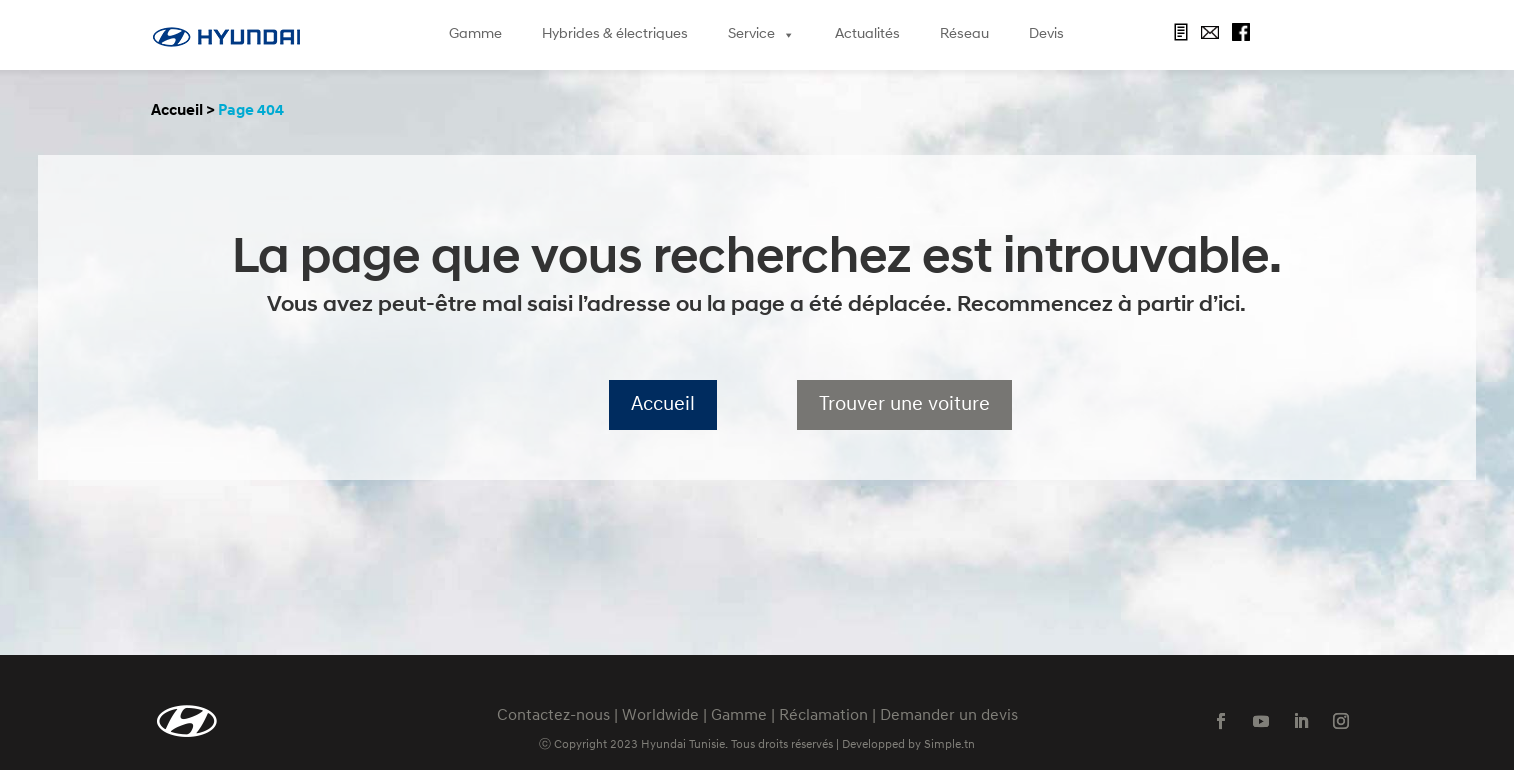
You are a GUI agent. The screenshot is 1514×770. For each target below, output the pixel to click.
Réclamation (823, 716)
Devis (1046, 34)
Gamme (475, 34)
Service (761, 35)
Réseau (964, 34)
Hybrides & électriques (615, 34)
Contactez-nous (553, 716)
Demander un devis (949, 716)
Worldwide (660, 716)
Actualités (867, 34)
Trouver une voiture (904, 405)
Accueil (177, 111)
